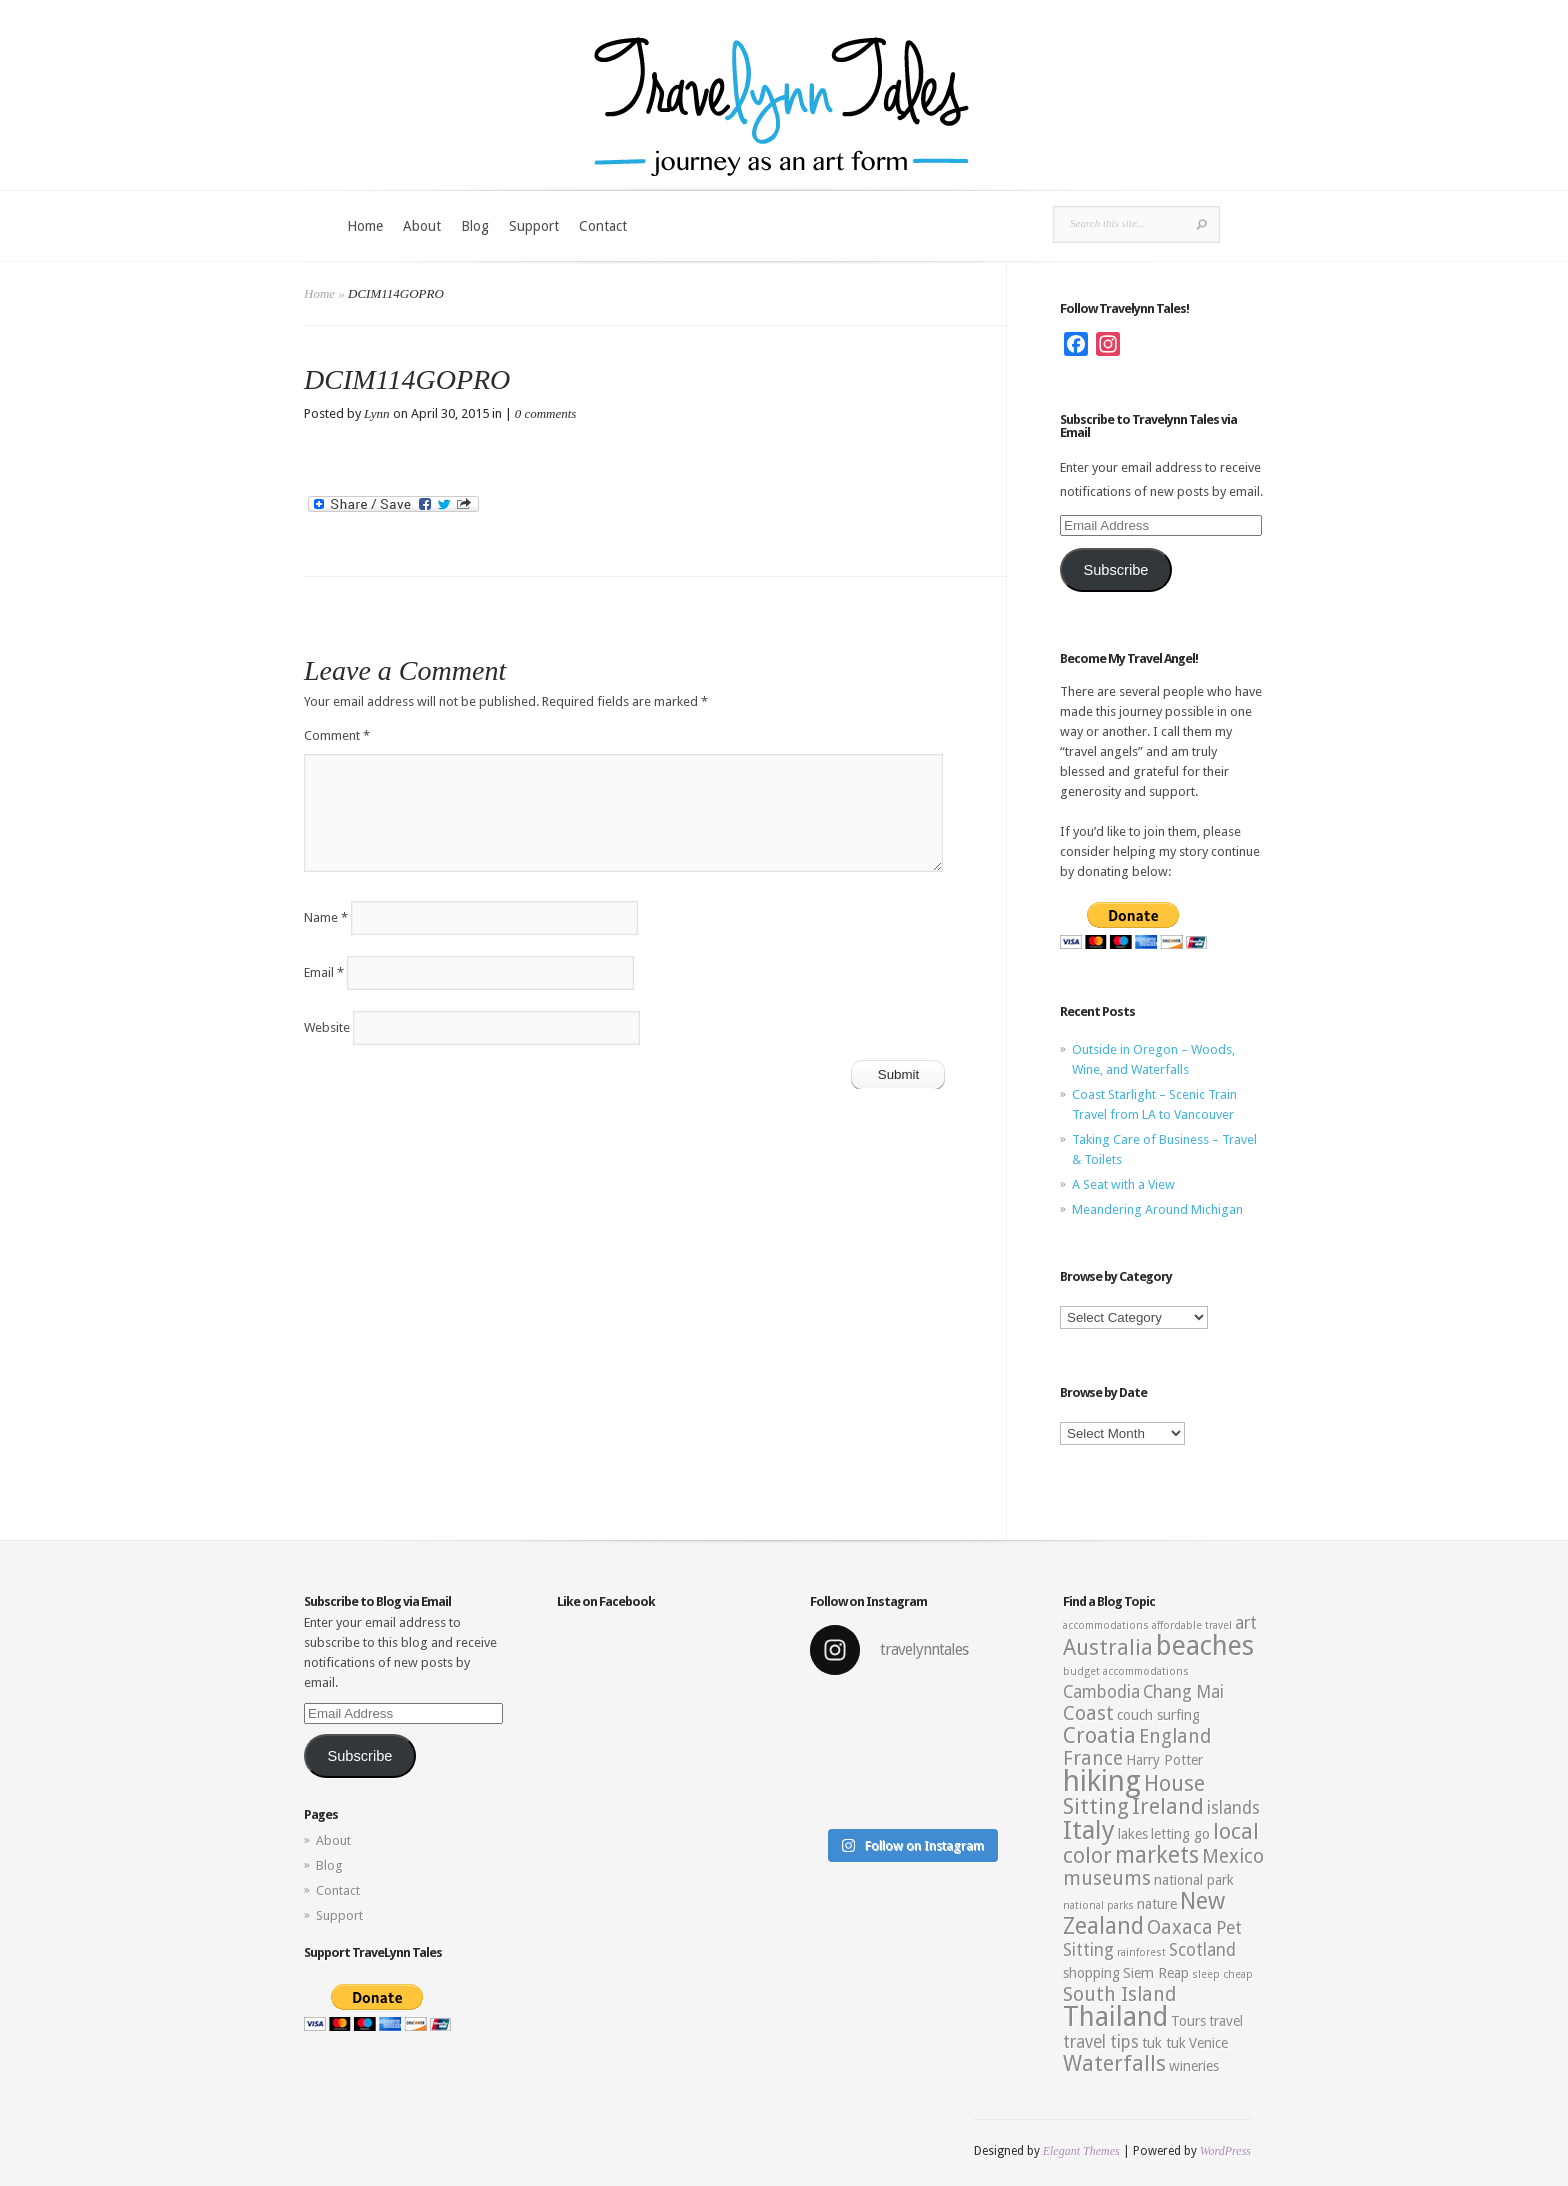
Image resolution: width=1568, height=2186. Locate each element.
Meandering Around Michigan (1157, 1209)
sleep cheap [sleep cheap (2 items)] (1222, 1974)
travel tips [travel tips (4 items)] (1101, 2042)
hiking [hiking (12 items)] (1102, 1781)
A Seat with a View (1123, 1184)
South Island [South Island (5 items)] (1119, 1994)
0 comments (546, 413)
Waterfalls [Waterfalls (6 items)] (1114, 2063)
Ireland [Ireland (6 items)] (1168, 1806)
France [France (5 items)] (1093, 1758)
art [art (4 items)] (1246, 1623)
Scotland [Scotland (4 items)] (1202, 1950)
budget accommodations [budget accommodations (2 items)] (1126, 1671)
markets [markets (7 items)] (1157, 1855)
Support (534, 226)
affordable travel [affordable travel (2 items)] (1192, 1625)
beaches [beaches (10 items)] (1205, 1646)
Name (326, 917)
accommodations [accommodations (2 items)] (1106, 1625)
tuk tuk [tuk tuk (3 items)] (1164, 2043)
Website (327, 1027)
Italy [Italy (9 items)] (1089, 1830)
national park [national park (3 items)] (1194, 1880)
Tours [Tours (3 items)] (1188, 2021)
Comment (337, 735)
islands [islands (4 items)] (1233, 1808)
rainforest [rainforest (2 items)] (1141, 1952)
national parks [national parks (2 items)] (1098, 1905)
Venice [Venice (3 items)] (1208, 2043)
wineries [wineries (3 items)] (1194, 2066)
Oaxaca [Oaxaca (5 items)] (1180, 1927)
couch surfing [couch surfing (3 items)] (1158, 1715)
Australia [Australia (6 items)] (1108, 1647)
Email (324, 972)
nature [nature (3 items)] (1157, 1904)
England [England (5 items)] (1175, 1736)
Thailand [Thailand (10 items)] (1115, 2017)
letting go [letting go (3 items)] (1180, 1834)
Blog (475, 226)
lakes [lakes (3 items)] (1133, 1834)
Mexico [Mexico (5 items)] (1233, 1856)
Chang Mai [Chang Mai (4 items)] (1183, 1692)
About (422, 226)
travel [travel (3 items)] (1226, 2021)
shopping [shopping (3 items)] (1091, 1973)
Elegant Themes (1081, 2151)
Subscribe (1115, 570)
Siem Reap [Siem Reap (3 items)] (1156, 1973)
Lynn (377, 413)
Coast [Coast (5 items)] (1088, 1713)
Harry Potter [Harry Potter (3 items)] (1164, 1760)
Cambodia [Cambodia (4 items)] (1101, 1692)
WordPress (1225, 2151)
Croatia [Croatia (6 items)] (1099, 1735)
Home (365, 226)
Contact (603, 226)
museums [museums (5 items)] (1107, 1878)
